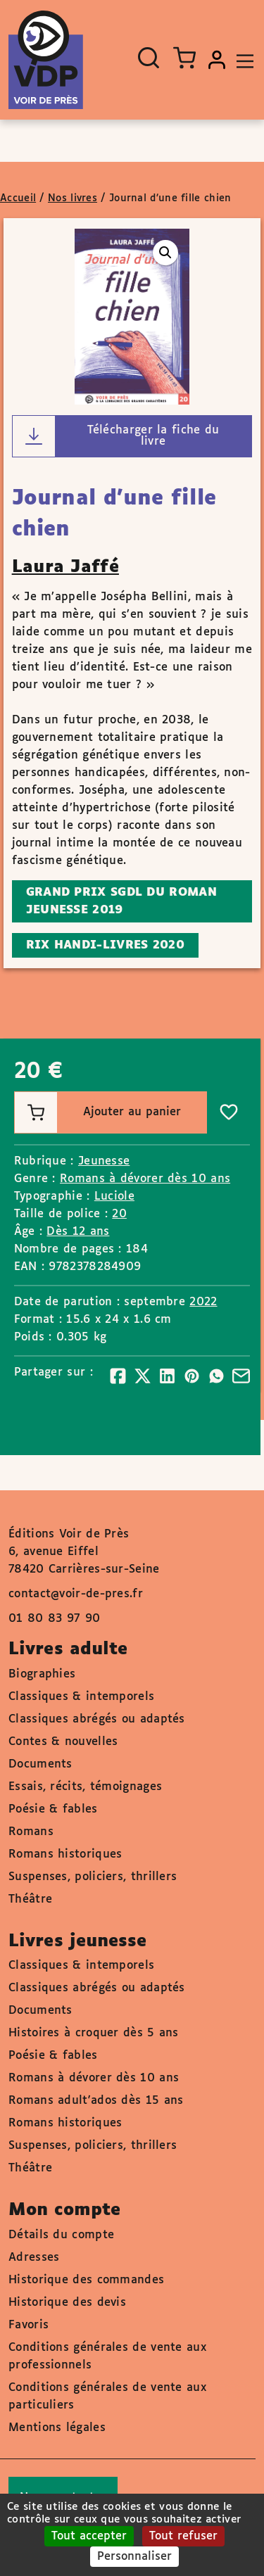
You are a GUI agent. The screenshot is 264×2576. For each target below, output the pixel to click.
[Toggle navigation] (241, 60)
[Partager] (118, 1376)
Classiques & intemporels (81, 1697)
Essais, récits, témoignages (85, 1787)
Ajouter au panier (98, 1112)
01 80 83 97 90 (54, 1619)
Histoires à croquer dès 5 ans (93, 2033)
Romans (31, 1832)
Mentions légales (57, 2428)
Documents (40, 1764)
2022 (203, 1302)
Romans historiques (65, 1854)
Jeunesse (104, 1161)
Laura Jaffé (65, 567)
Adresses (33, 2258)
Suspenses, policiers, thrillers (92, 1877)
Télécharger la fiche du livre (116, 436)
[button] (165, 252)
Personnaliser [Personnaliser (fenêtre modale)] (134, 2557)
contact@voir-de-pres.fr (75, 1594)
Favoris (28, 2325)
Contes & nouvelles (63, 1742)
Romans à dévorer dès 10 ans (145, 1179)
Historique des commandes (86, 2280)
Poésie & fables (53, 1809)
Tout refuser (183, 2536)
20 (119, 1214)
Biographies (41, 1674)
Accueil (18, 198)
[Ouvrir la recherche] (148, 57)
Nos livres (72, 198)
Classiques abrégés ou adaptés (96, 1719)
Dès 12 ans (77, 1232)
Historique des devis (67, 2303)
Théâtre (30, 1899)
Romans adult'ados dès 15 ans (95, 2101)
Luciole (114, 1197)
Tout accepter (89, 2536)
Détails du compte (61, 2235)
